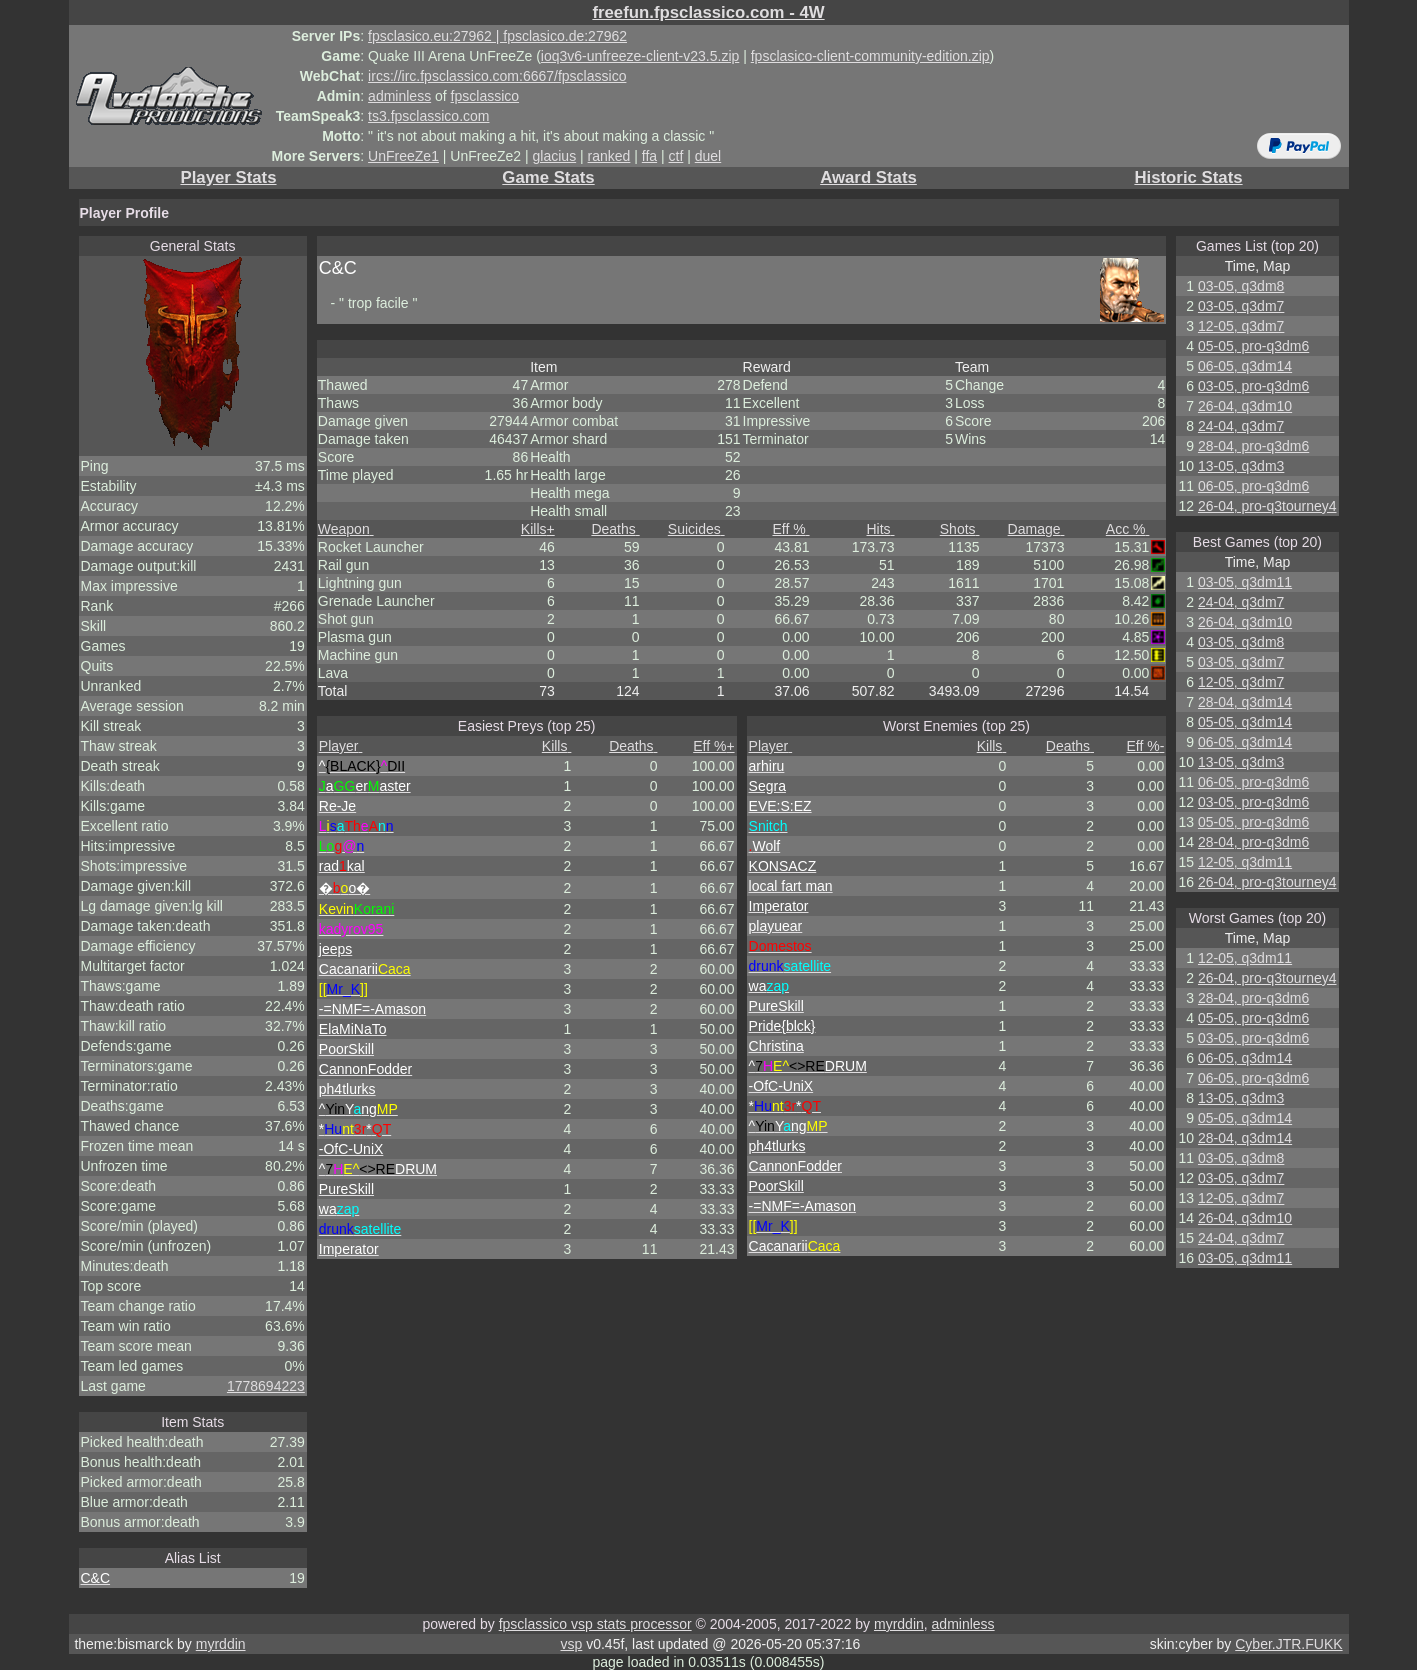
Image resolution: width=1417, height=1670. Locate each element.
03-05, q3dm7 (1241, 306)
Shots (960, 529)
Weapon (346, 529)
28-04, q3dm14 (1245, 702)
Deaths (615, 529)
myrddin (899, 1624)
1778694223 (266, 1386)
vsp (572, 1644)
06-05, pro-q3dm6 (1253, 486)
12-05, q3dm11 (1245, 862)
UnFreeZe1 (403, 156)
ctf (676, 156)
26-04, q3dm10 (1245, 406)
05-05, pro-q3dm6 (1253, 346)
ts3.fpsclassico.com (428, 116)
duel (708, 156)
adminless (399, 96)
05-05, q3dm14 (1245, 722)
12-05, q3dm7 (1241, 326)
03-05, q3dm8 (1241, 286)
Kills (538, 529)
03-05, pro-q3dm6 (1253, 386)
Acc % (1128, 529)
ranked (609, 156)
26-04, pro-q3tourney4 (1267, 506)
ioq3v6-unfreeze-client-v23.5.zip (640, 56)
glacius (555, 156)
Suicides (696, 529)
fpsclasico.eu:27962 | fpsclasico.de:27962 (497, 36)
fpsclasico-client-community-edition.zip (870, 56)
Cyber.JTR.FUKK (1288, 1644)
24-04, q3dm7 (1241, 426)
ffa (649, 156)
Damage (1036, 529)
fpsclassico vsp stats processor (595, 1624)
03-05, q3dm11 (1245, 582)
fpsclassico (485, 96)
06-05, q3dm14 (1245, 366)
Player (341, 746)
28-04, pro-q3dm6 (1253, 446)
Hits (881, 529)
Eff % (790, 529)
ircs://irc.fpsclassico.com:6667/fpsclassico (497, 76)
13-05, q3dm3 (1241, 466)
